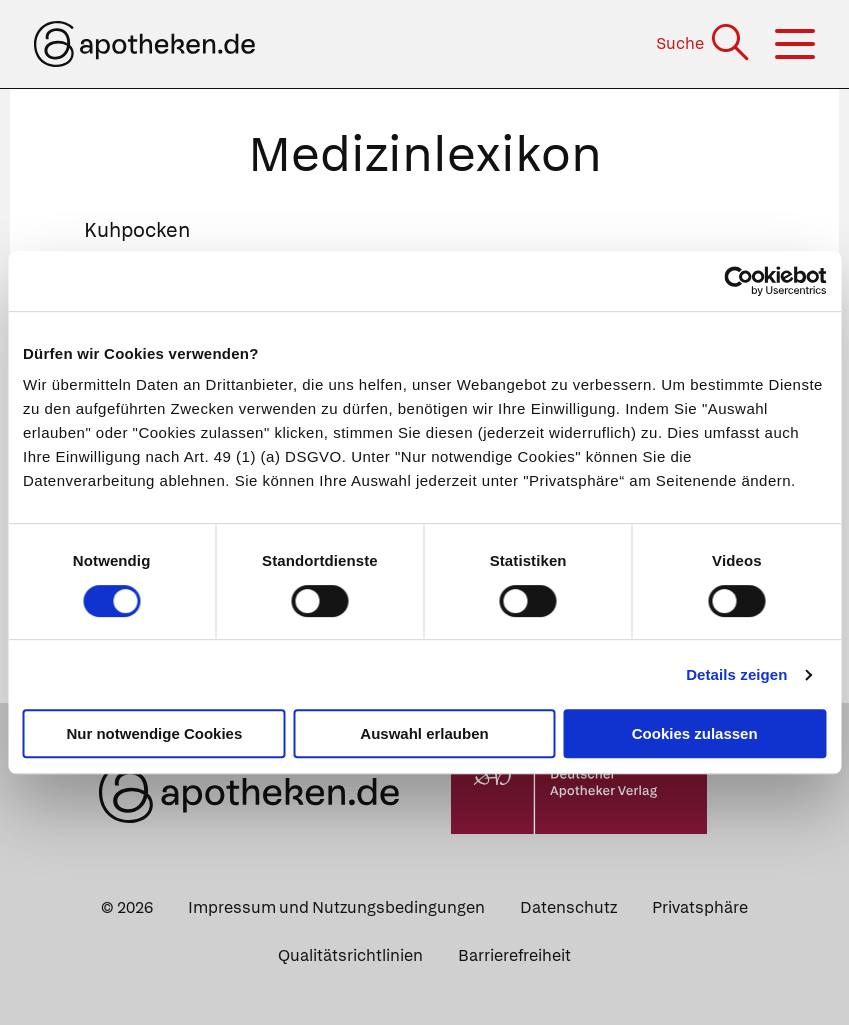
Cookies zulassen (695, 733)
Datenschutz (568, 907)
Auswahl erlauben (424, 733)
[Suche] (704, 43)
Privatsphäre (700, 907)
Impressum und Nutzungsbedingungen (336, 907)
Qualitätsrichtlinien (350, 955)
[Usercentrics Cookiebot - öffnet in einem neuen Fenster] (738, 281)
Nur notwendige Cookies (154, 733)
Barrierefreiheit (514, 955)
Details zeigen (736, 674)
